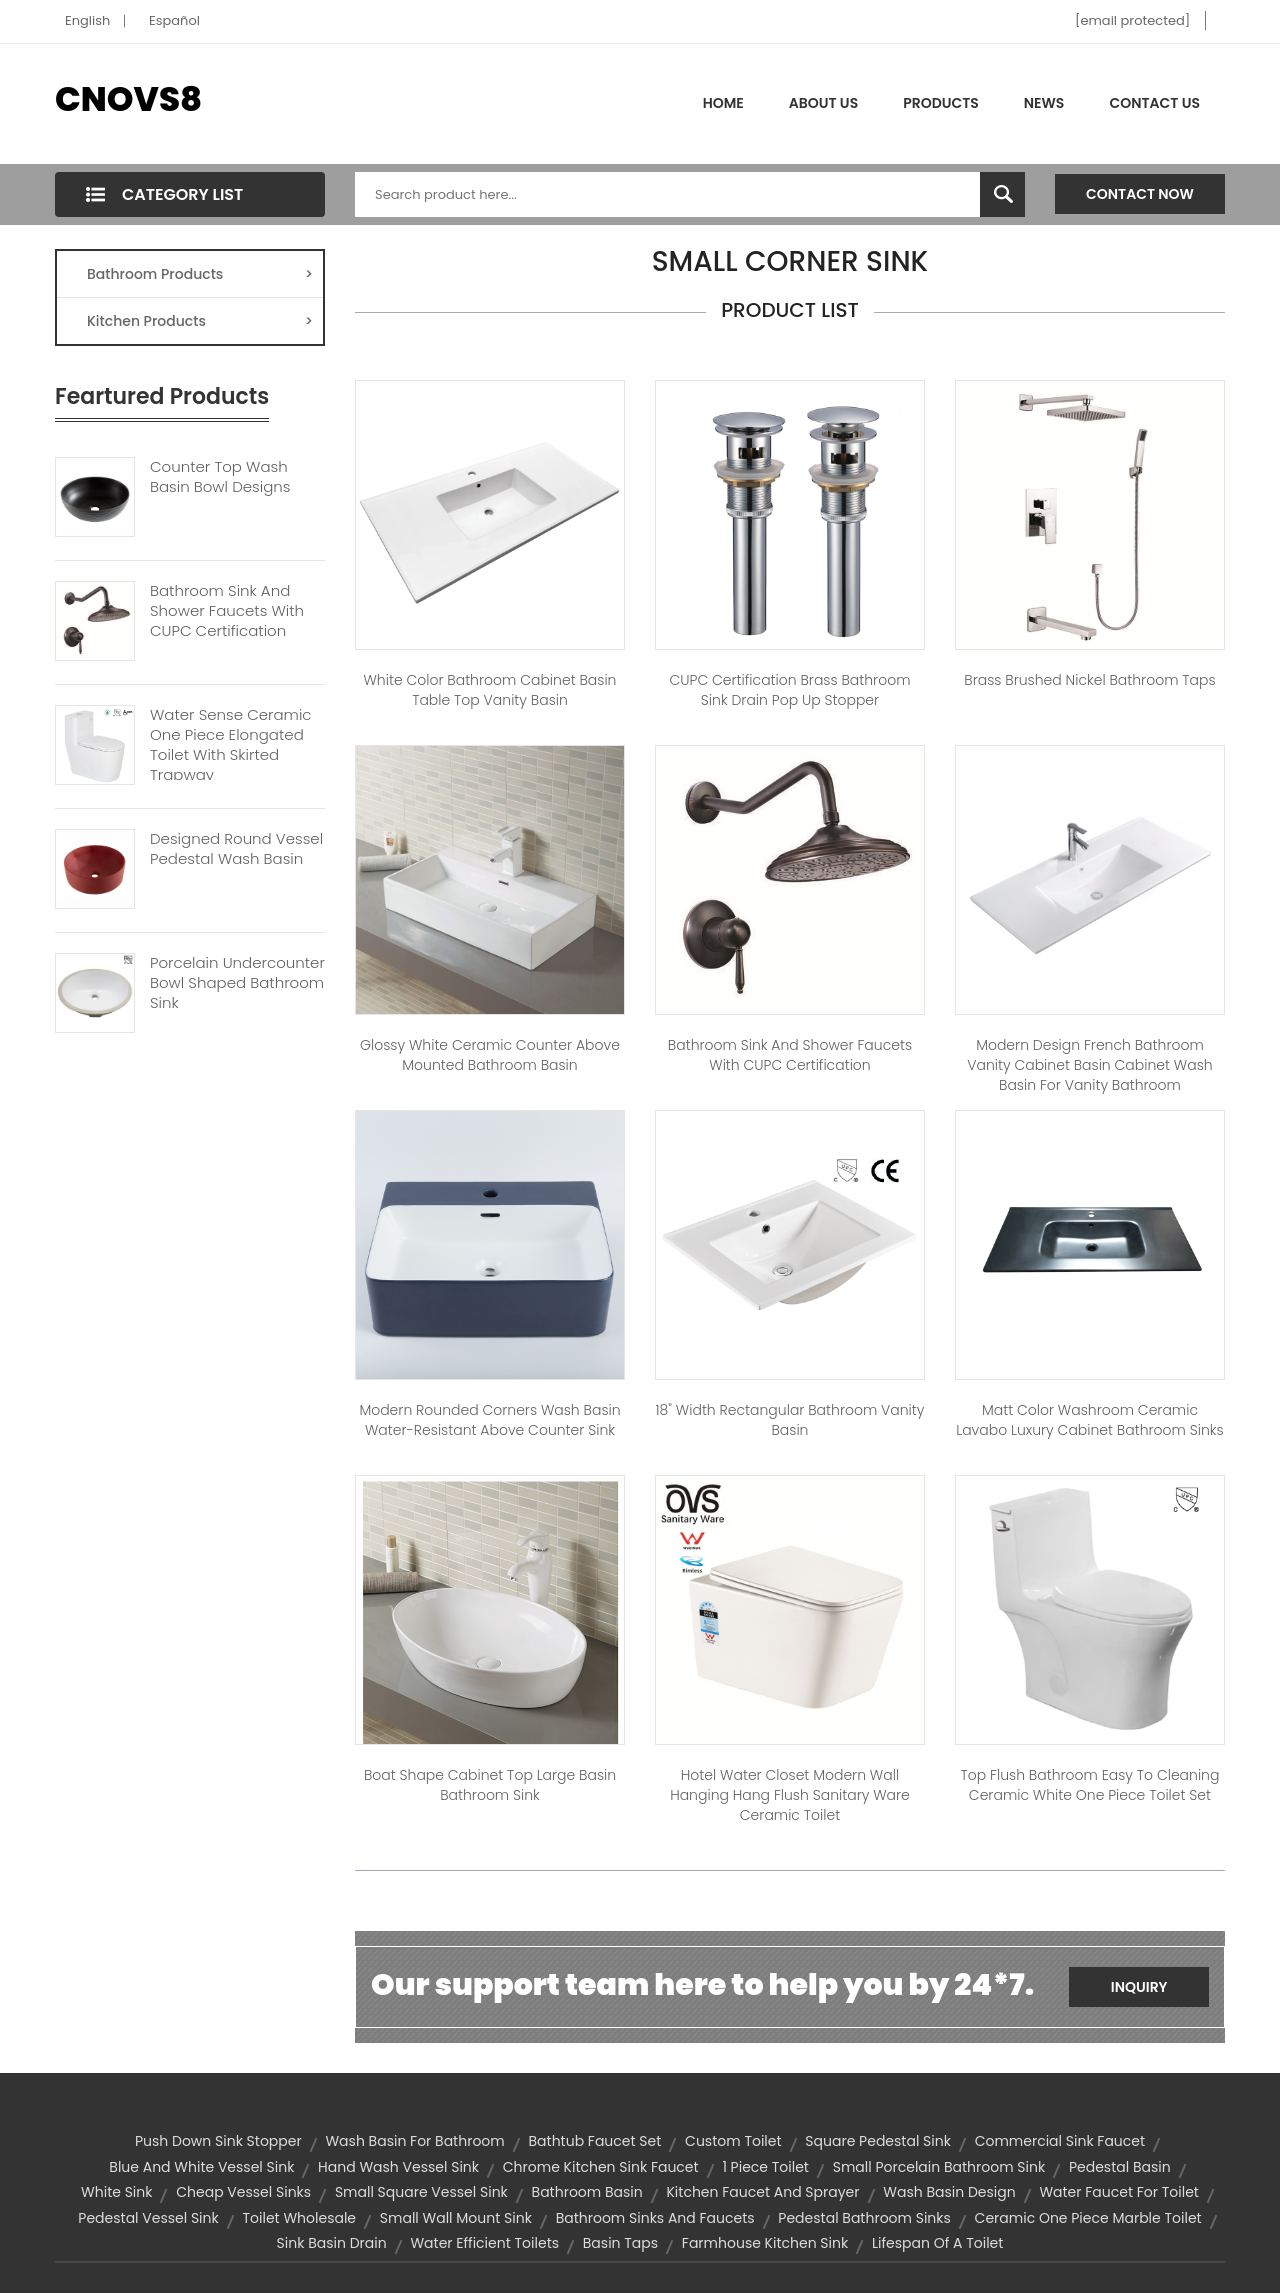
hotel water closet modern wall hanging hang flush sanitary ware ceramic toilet (790, 1795)
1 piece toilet (765, 2167)
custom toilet (733, 2141)
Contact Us (1154, 103)
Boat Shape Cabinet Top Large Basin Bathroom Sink (490, 1785)
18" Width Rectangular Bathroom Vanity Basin (790, 1420)
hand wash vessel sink (398, 2167)
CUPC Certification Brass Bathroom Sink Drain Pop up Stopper (789, 690)
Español (174, 20)
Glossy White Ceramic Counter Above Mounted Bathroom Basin (490, 1055)
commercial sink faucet (1060, 2141)
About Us (823, 103)
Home (723, 103)
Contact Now (1140, 194)
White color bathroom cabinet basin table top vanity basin (489, 690)
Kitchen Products (200, 321)
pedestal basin (1120, 2167)
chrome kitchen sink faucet (601, 2167)
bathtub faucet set (594, 2141)
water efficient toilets (484, 2243)
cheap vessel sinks (243, 2192)
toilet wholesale (299, 2218)
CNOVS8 (128, 99)
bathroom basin (587, 2192)
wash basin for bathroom (414, 2141)
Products (941, 103)
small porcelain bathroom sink (939, 2167)
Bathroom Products (200, 274)
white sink (116, 2192)
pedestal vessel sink (148, 2218)
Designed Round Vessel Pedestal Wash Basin (236, 849)
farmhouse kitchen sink (765, 2243)
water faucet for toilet (1119, 2192)
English (87, 20)
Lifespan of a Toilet (937, 2243)
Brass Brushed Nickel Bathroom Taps (1089, 680)
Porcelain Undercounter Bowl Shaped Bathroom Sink (237, 983)
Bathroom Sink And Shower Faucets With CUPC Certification (227, 611)
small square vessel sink (421, 2192)
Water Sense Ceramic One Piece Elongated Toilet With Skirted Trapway (231, 745)
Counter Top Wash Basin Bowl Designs (220, 477)
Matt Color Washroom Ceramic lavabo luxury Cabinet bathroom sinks (1089, 1420)
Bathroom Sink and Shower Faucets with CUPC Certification (790, 1055)
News (1044, 103)
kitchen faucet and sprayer (762, 2192)
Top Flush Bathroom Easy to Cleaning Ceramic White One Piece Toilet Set (1089, 1785)
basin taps (620, 2243)
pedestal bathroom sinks (864, 2218)
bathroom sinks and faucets (655, 2218)
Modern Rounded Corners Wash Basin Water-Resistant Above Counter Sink (489, 1420)
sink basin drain (332, 2243)
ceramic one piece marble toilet (1088, 2218)
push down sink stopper (218, 2141)
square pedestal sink (878, 2141)
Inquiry (1139, 1987)
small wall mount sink (456, 2218)
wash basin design (949, 2192)
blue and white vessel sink (201, 2167)
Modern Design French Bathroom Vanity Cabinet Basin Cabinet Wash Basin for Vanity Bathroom (1089, 1065)
